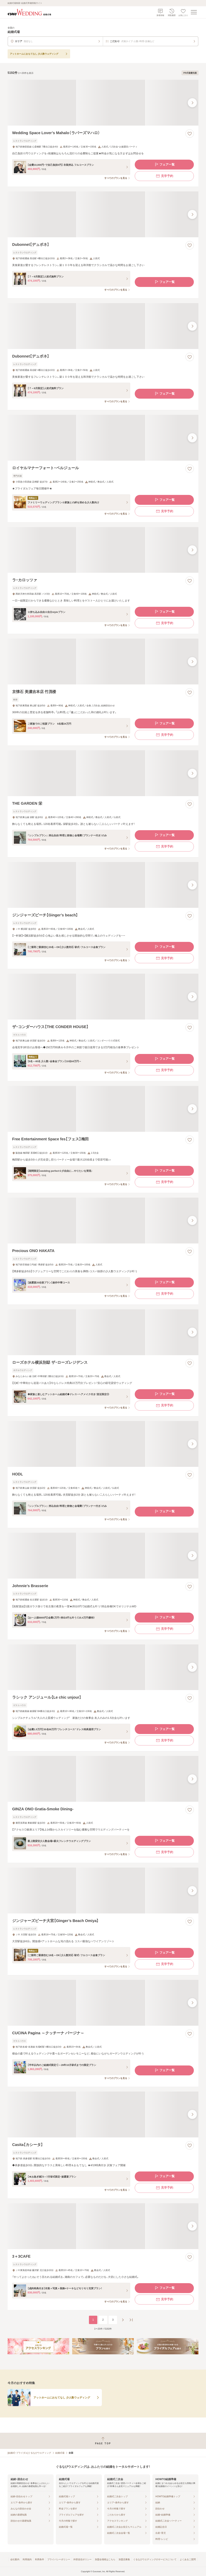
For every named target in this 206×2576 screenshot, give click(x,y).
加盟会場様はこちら (105, 2559)
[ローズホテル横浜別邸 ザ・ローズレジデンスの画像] (103, 1332)
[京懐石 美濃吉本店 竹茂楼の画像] (103, 661)
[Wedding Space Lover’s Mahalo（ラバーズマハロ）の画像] (103, 103)
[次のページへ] (123, 2320)
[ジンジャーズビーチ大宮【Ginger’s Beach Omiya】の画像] (103, 1890)
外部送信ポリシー (82, 2559)
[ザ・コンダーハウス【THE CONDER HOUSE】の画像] (103, 997)
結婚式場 (59, 2453)
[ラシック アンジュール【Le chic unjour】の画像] (103, 1667)
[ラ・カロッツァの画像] (103, 550)
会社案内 (14, 2559)
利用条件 (39, 2559)
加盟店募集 (124, 2559)
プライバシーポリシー (58, 2559)
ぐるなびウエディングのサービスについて (155, 2559)
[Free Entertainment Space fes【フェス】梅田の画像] (103, 1109)
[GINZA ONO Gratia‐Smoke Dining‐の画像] (103, 1779)
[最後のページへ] (131, 2320)
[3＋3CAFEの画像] (103, 2226)
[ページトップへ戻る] (103, 2441)
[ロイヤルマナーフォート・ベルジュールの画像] (103, 438)
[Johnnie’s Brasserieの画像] (103, 1556)
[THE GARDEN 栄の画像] (103, 773)
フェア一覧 (164, 164)
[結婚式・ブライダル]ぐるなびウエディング (29, 2453)
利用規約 (27, 2559)
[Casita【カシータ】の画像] (103, 2114)
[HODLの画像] (103, 1444)
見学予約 (164, 176)
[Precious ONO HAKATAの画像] (103, 1220)
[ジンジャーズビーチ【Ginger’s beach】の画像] (103, 885)
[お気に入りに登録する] (189, 133)
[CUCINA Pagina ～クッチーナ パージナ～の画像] (103, 2003)
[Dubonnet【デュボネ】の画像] (103, 214)
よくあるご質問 (188, 2559)
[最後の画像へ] (192, 102)
